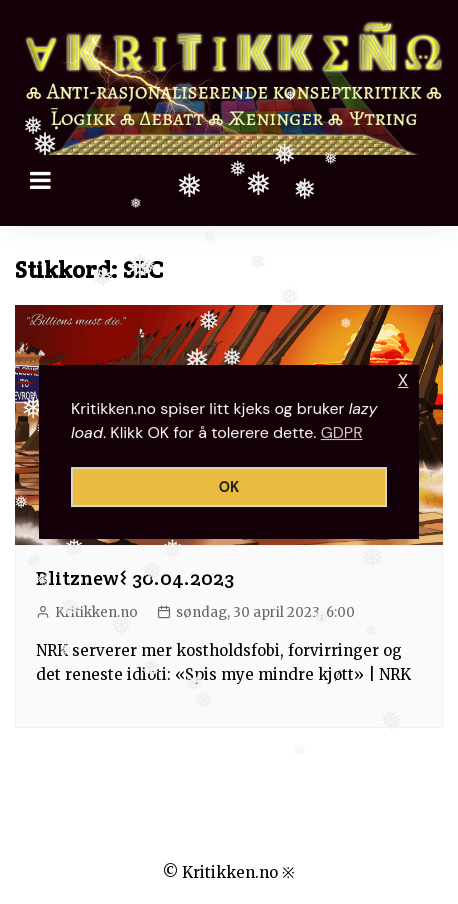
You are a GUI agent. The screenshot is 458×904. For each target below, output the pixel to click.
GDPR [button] (342, 432)
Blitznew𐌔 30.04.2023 (135, 578)
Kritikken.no (96, 612)
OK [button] (229, 487)
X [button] (403, 380)
